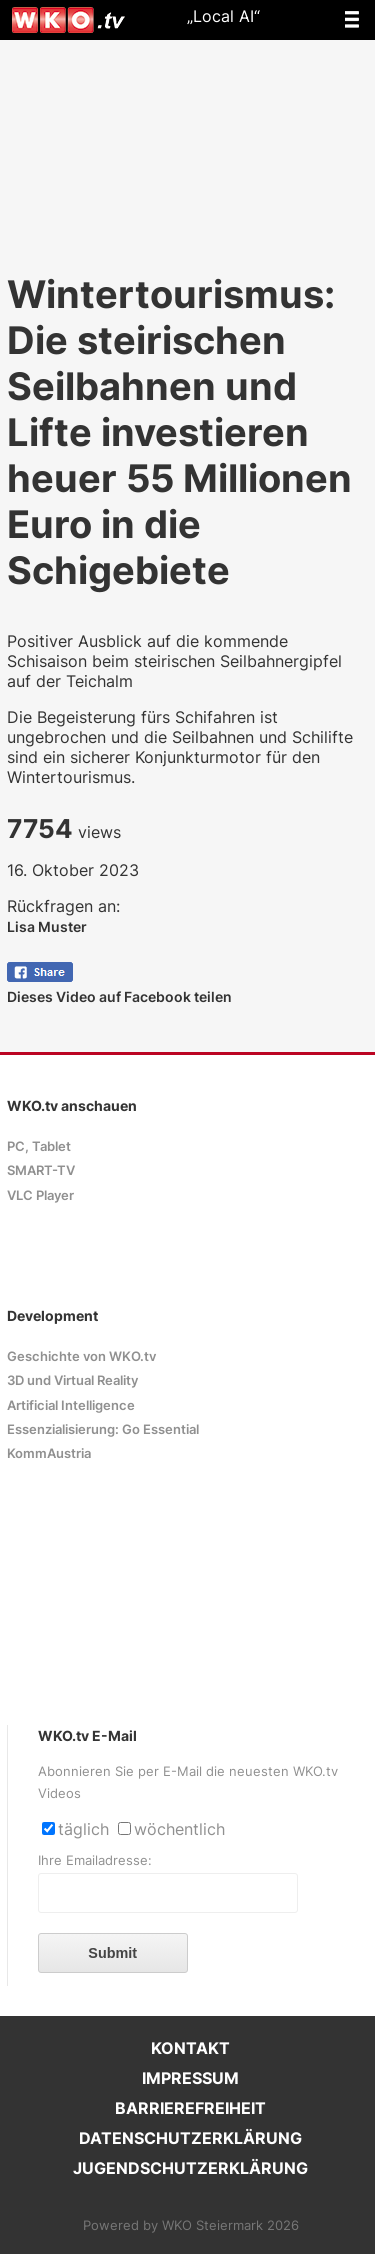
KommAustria (49, 1453)
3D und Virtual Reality (72, 1380)
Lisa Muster (47, 926)
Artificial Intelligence (71, 1405)
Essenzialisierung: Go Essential (103, 1429)
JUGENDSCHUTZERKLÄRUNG (190, 2168)
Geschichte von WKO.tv (81, 1356)
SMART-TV (41, 1170)
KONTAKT (190, 2048)
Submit (112, 1953)
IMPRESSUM (190, 2078)
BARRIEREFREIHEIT (190, 2108)
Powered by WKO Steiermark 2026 (191, 2225)
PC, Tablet (39, 1146)
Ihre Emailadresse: (95, 1860)
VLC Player (40, 1195)
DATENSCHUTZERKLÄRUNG (190, 2138)
